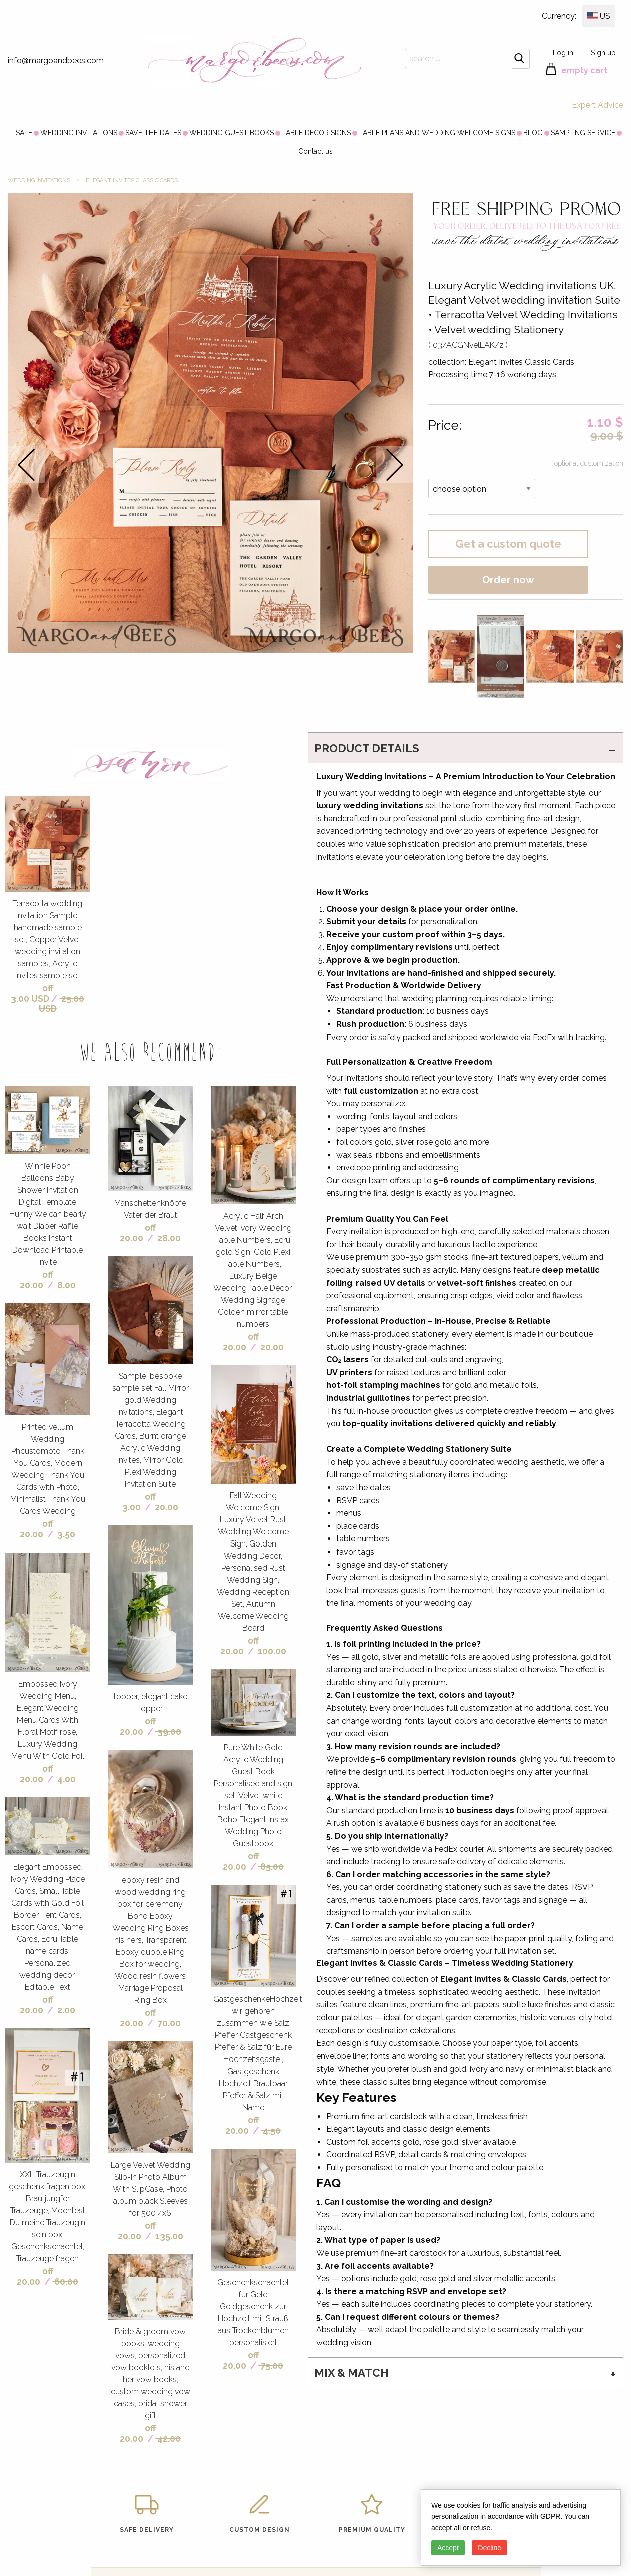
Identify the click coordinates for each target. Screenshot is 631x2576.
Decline (489, 2548)
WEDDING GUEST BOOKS (231, 133)
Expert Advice (597, 105)
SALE (24, 133)
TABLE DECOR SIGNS (316, 133)
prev (26, 464)
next (395, 464)
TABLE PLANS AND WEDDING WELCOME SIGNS (437, 133)
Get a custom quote (508, 543)
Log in (563, 52)
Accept (448, 2548)
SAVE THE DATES (153, 133)
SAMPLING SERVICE (583, 133)
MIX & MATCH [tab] (351, 2372)
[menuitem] (24, 133)
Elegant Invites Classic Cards (132, 180)
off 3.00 (139, 1501)
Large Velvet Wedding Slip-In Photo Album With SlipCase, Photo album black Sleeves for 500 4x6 (150, 2189)
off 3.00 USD (32, 993)
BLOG (533, 133)
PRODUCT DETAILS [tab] (366, 748)
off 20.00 (36, 1279)
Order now (508, 580)
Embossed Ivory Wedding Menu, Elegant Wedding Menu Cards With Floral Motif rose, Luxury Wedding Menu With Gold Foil (47, 1720)
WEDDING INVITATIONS (78, 133)
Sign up (603, 52)
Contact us (315, 151)
